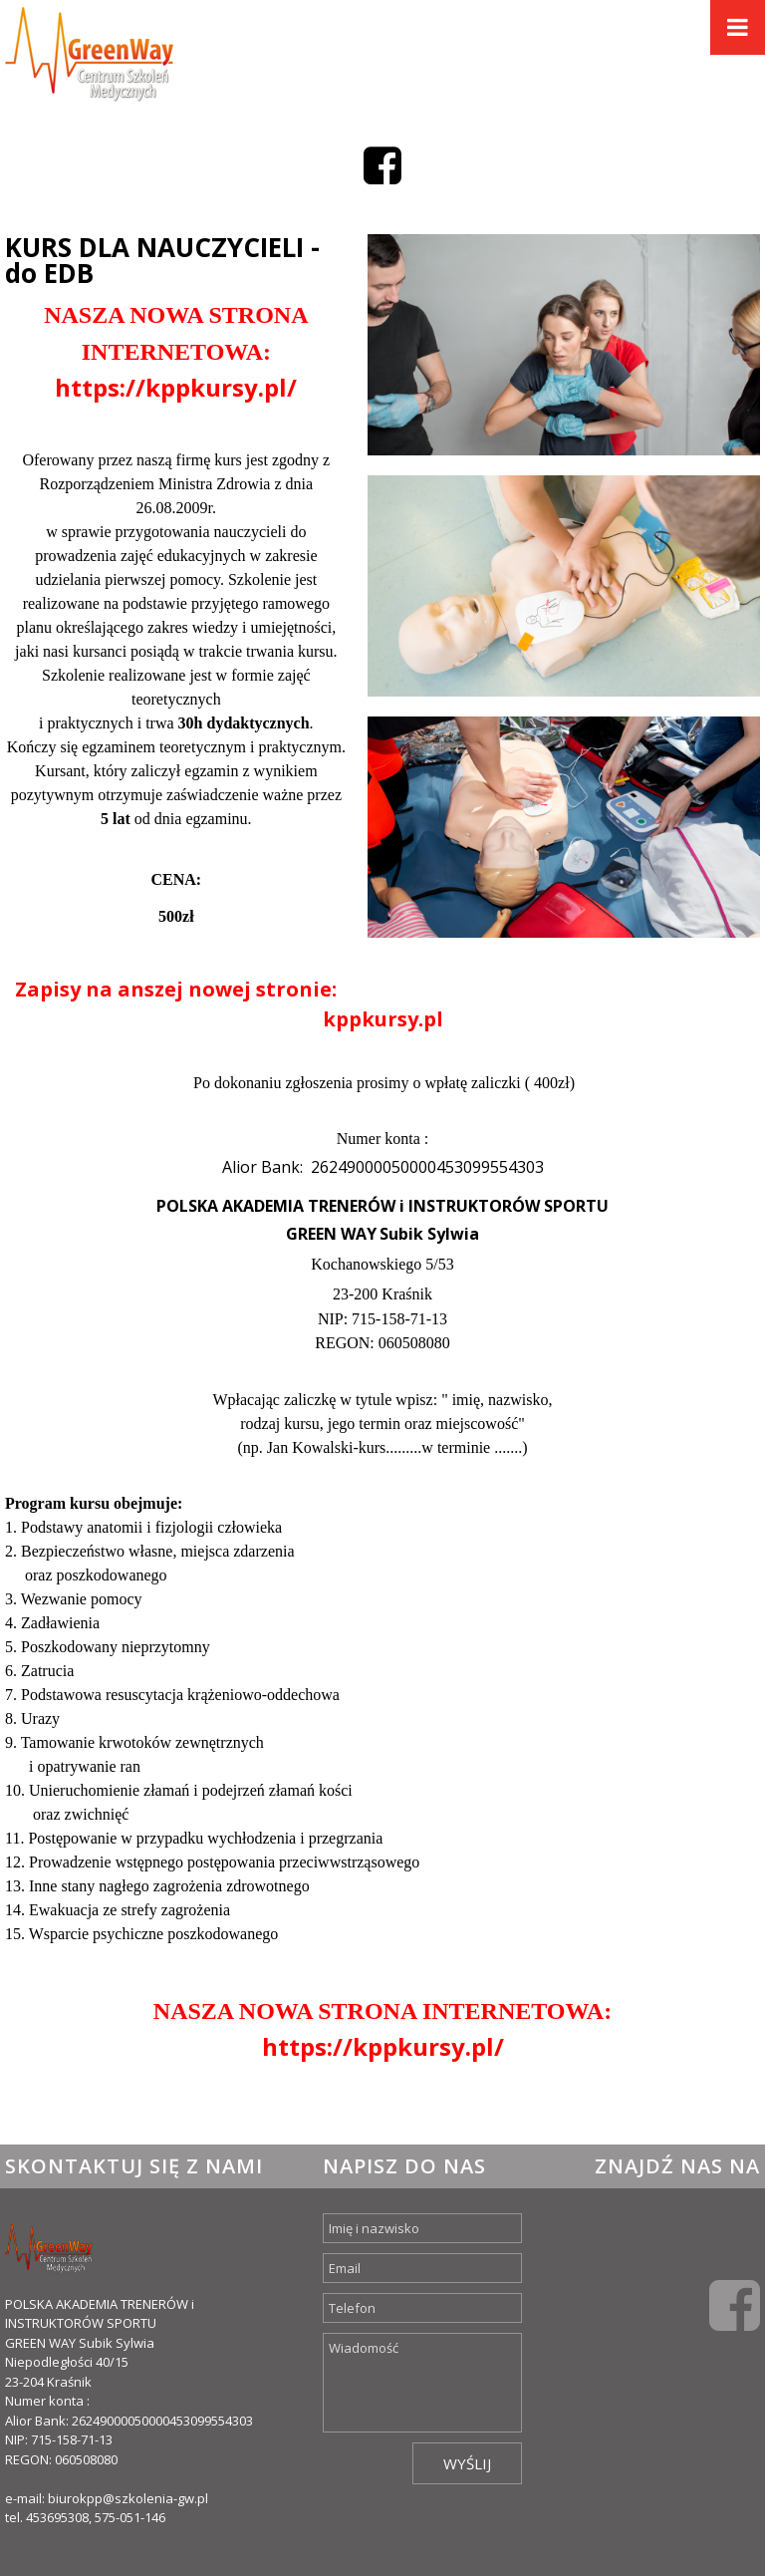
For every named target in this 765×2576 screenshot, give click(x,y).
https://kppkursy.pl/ (176, 387)
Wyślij (467, 2463)
